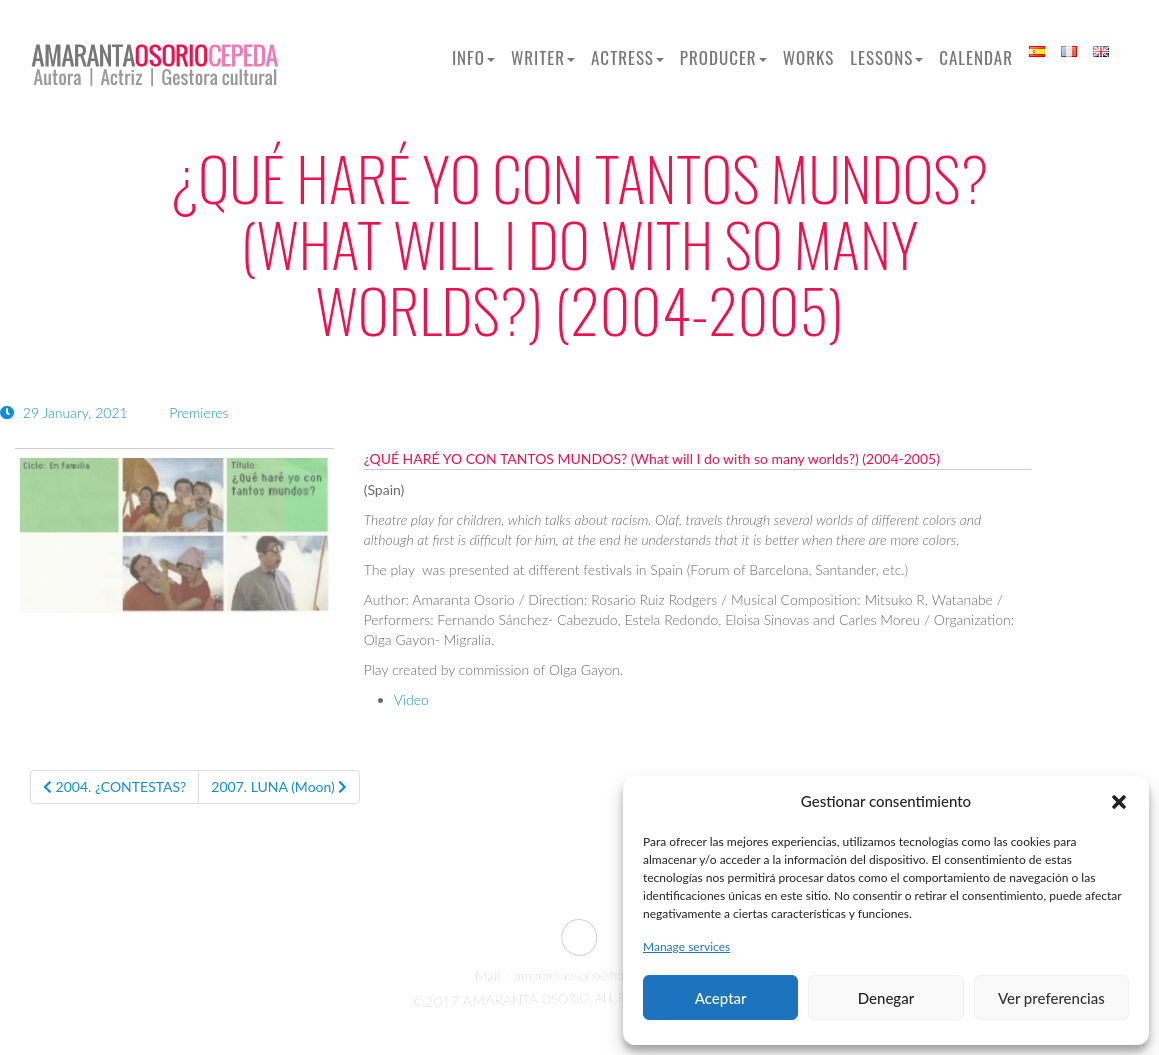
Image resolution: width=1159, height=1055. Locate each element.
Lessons (886, 57)
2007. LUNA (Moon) (279, 786)
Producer (723, 57)
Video (411, 699)
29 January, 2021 (65, 412)
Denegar (886, 998)
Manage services (686, 946)
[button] (1119, 802)
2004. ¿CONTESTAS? (114, 786)
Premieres (198, 412)
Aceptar (721, 998)
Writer (543, 57)
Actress (627, 57)
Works (809, 57)
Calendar (976, 57)
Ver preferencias (1051, 998)
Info (473, 57)
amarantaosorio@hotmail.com (582, 976)
